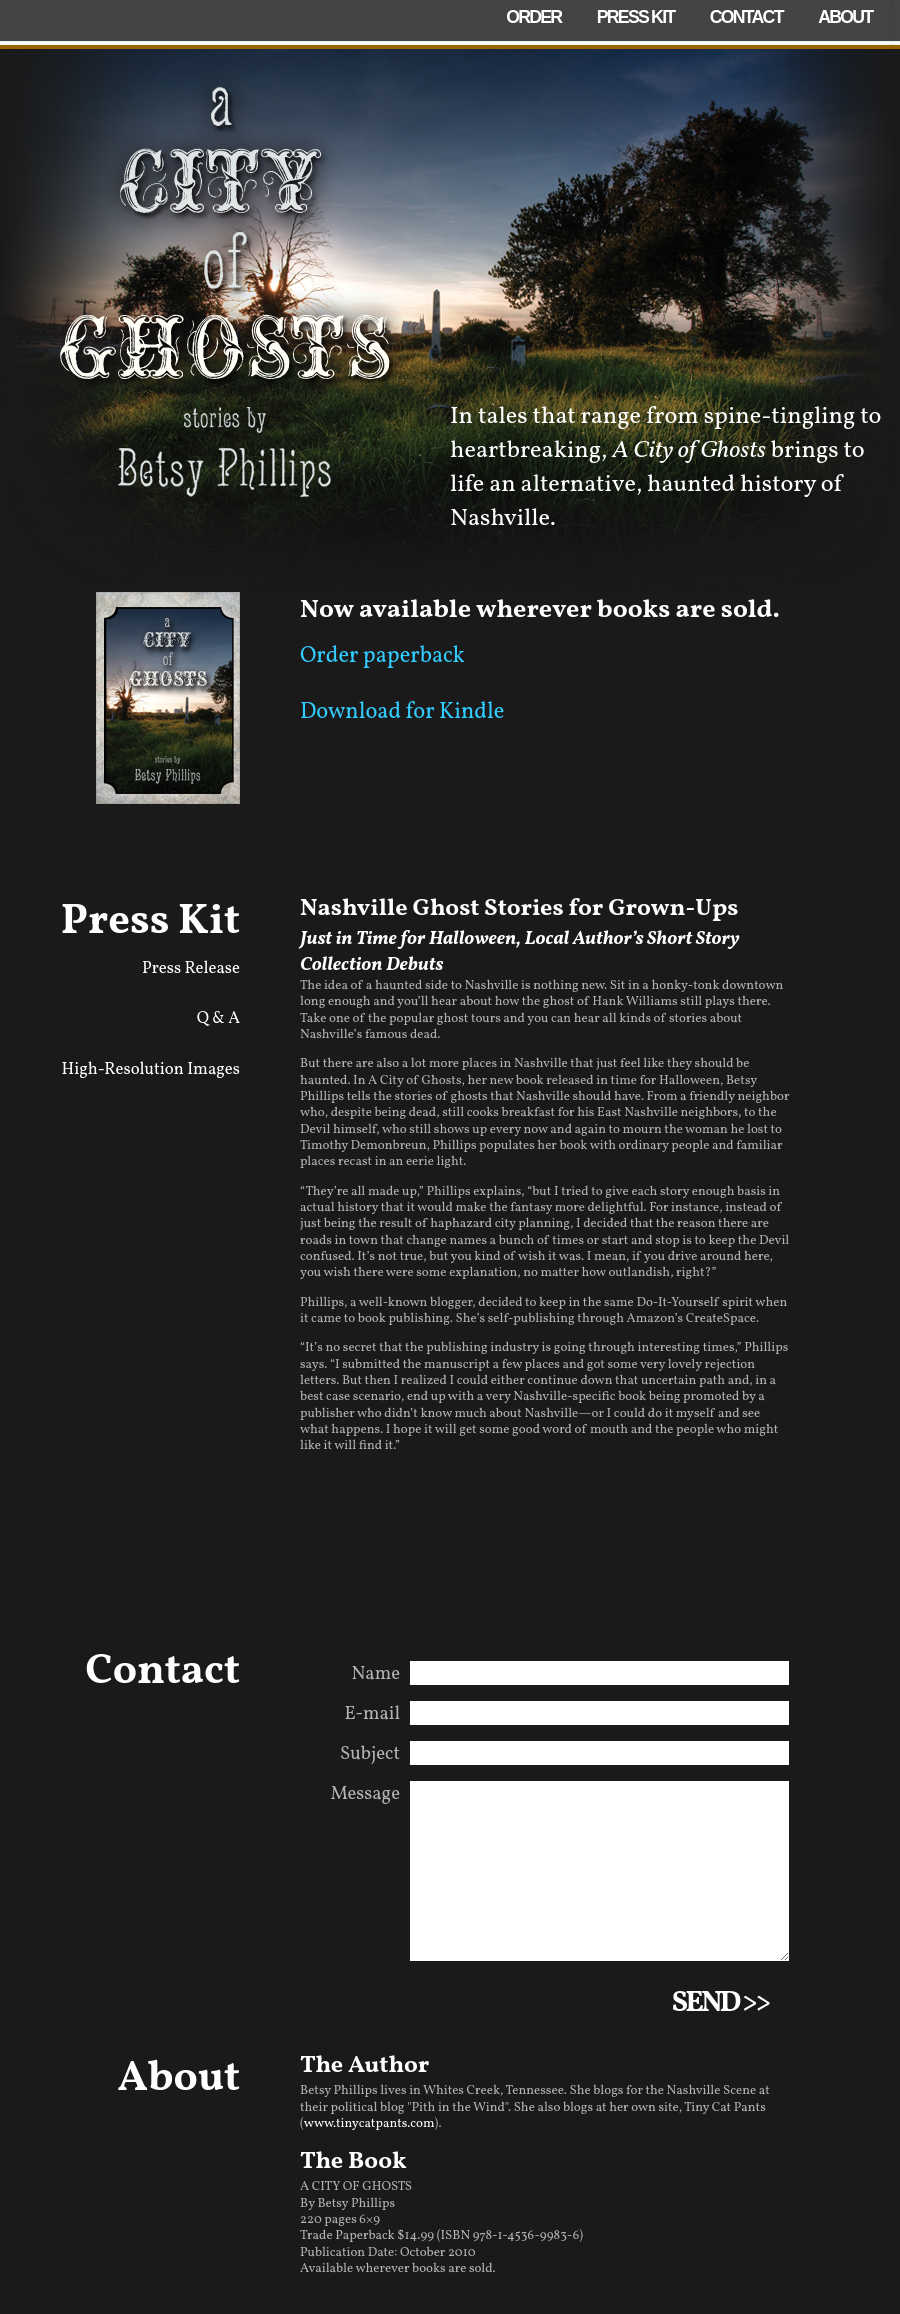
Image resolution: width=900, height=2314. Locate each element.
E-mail (372, 1714)
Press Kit (636, 17)
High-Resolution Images (151, 1069)
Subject (370, 1754)
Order (533, 17)
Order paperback (382, 656)
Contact (746, 17)
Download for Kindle (402, 712)
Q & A (218, 1018)
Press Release (191, 968)
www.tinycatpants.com (369, 2148)
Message (365, 1794)
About (845, 17)
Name (376, 1674)
